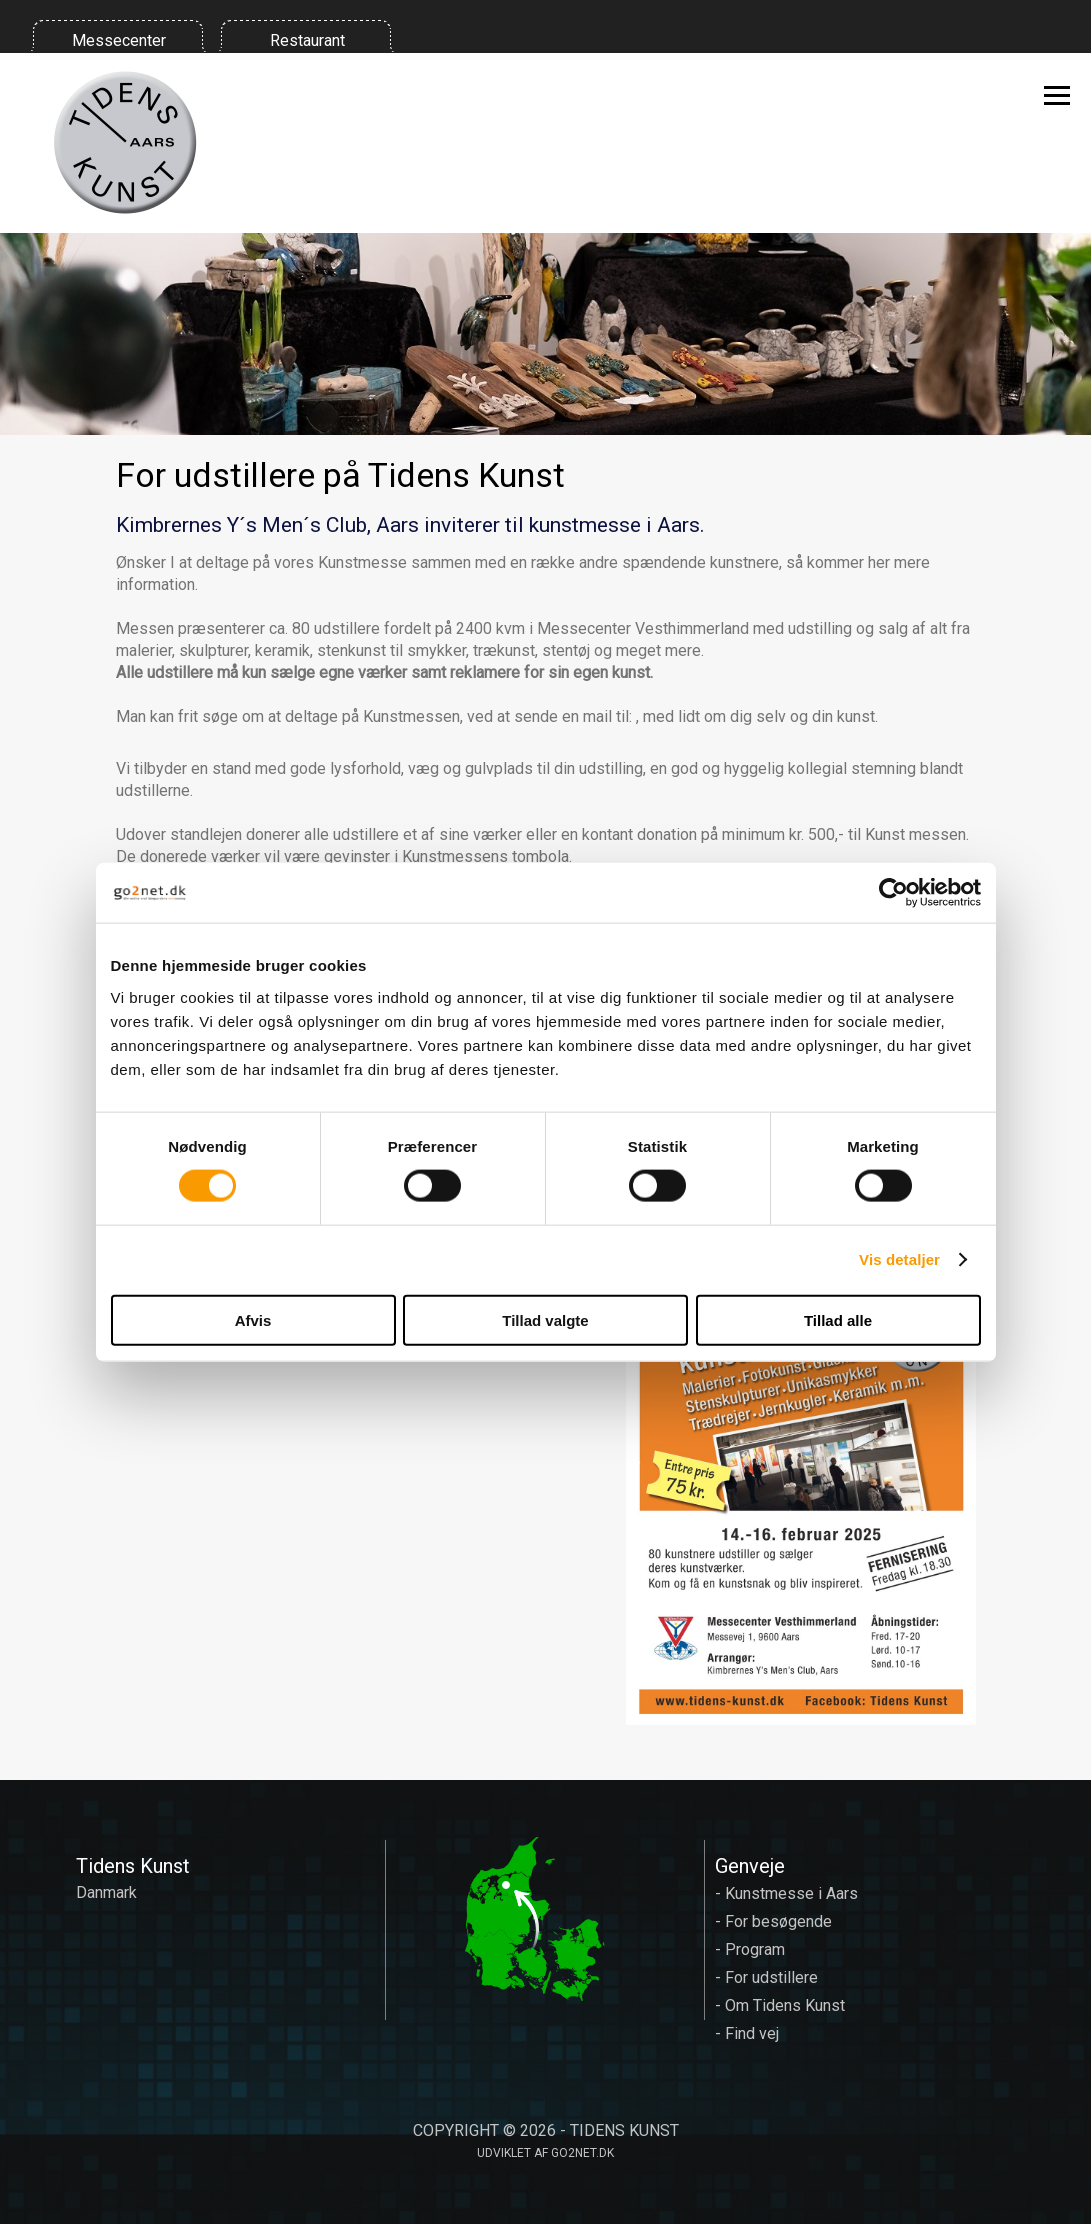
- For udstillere (766, 1977)
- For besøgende (773, 1921)
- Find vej (747, 2033)
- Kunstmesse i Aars (786, 1893)
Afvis (253, 1319)
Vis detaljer (899, 1259)
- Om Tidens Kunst (780, 2005)
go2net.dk (582, 2153)
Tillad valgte (545, 1319)
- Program (750, 1949)
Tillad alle (838, 1319)
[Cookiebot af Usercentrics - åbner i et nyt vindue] (893, 893)
